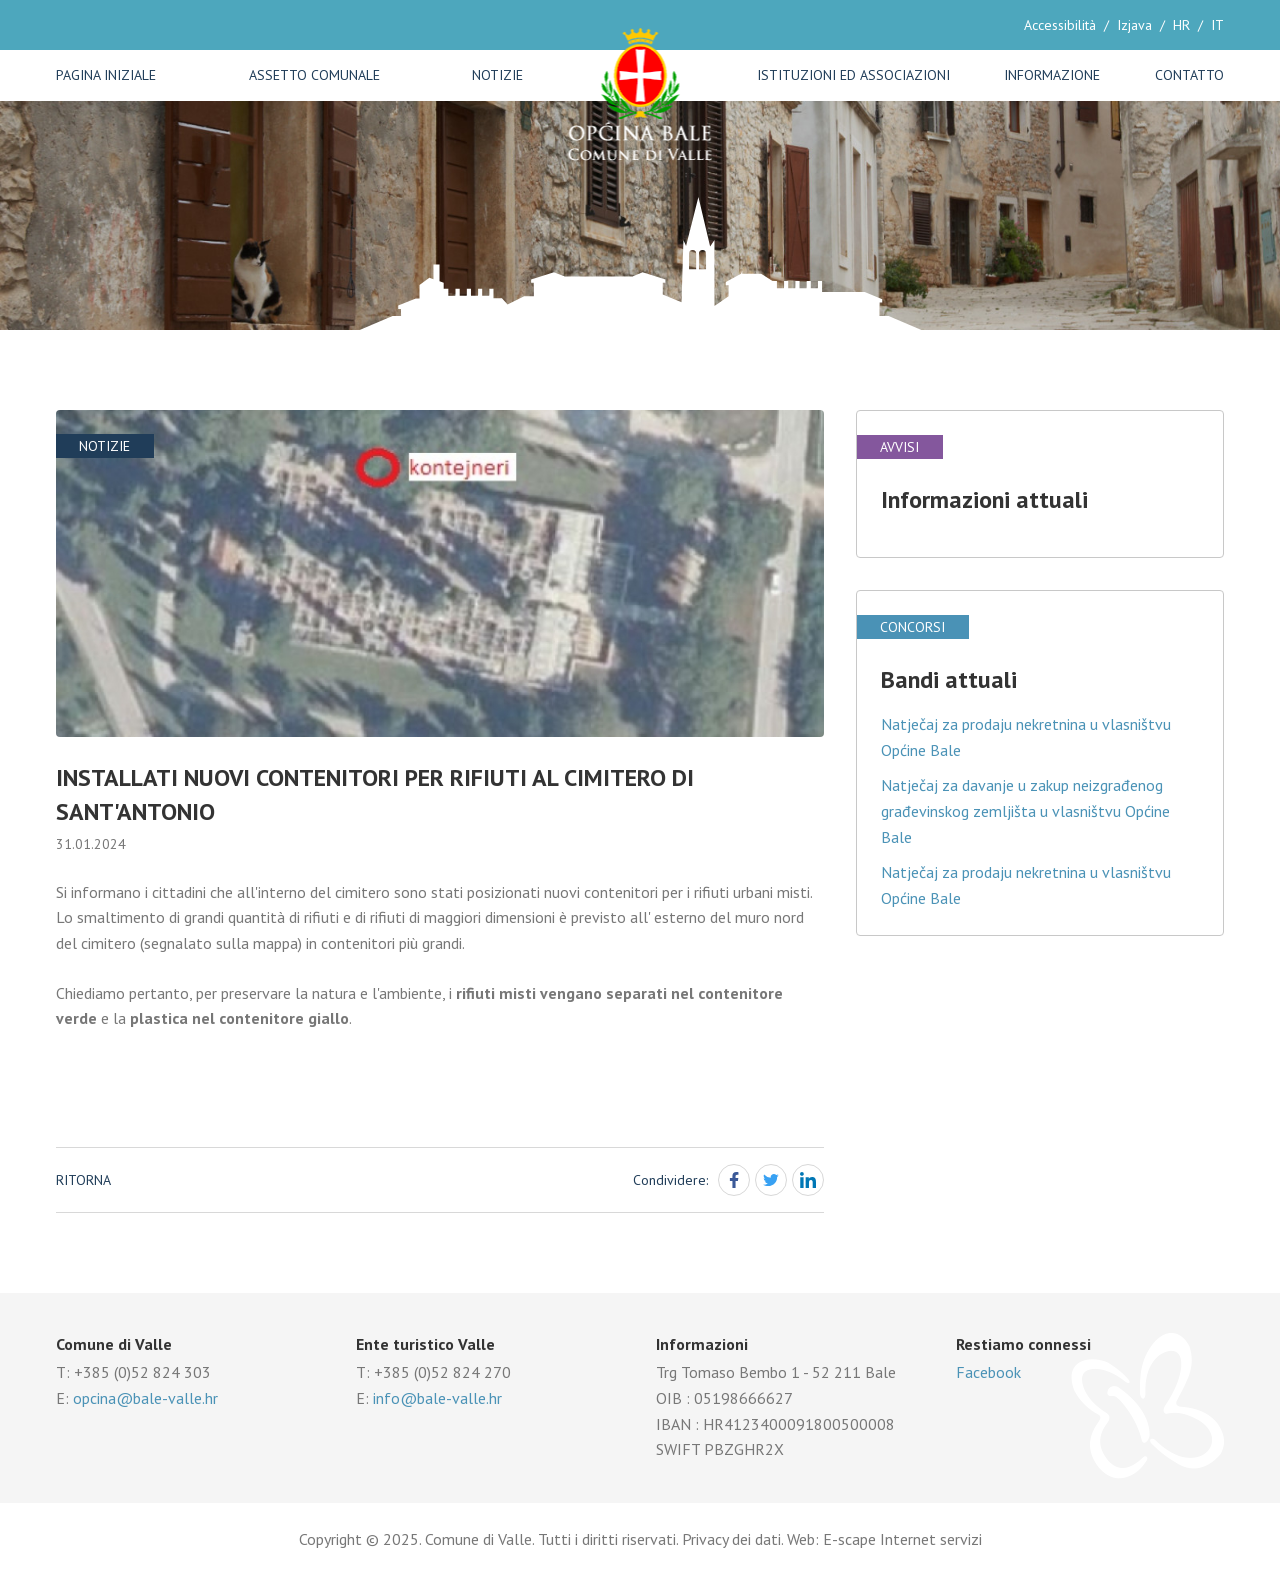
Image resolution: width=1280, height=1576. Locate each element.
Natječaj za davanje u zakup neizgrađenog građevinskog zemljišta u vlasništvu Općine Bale (1025, 810)
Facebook (988, 1372)
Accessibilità (1060, 25)
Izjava (1134, 25)
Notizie (497, 75)
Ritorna (83, 1180)
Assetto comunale (314, 75)
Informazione (1052, 75)
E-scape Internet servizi (902, 1539)
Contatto (1189, 75)
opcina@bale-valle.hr (145, 1398)
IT (1217, 25)
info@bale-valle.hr (437, 1398)
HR (1181, 25)
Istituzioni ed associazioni (853, 75)
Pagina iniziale (106, 75)
